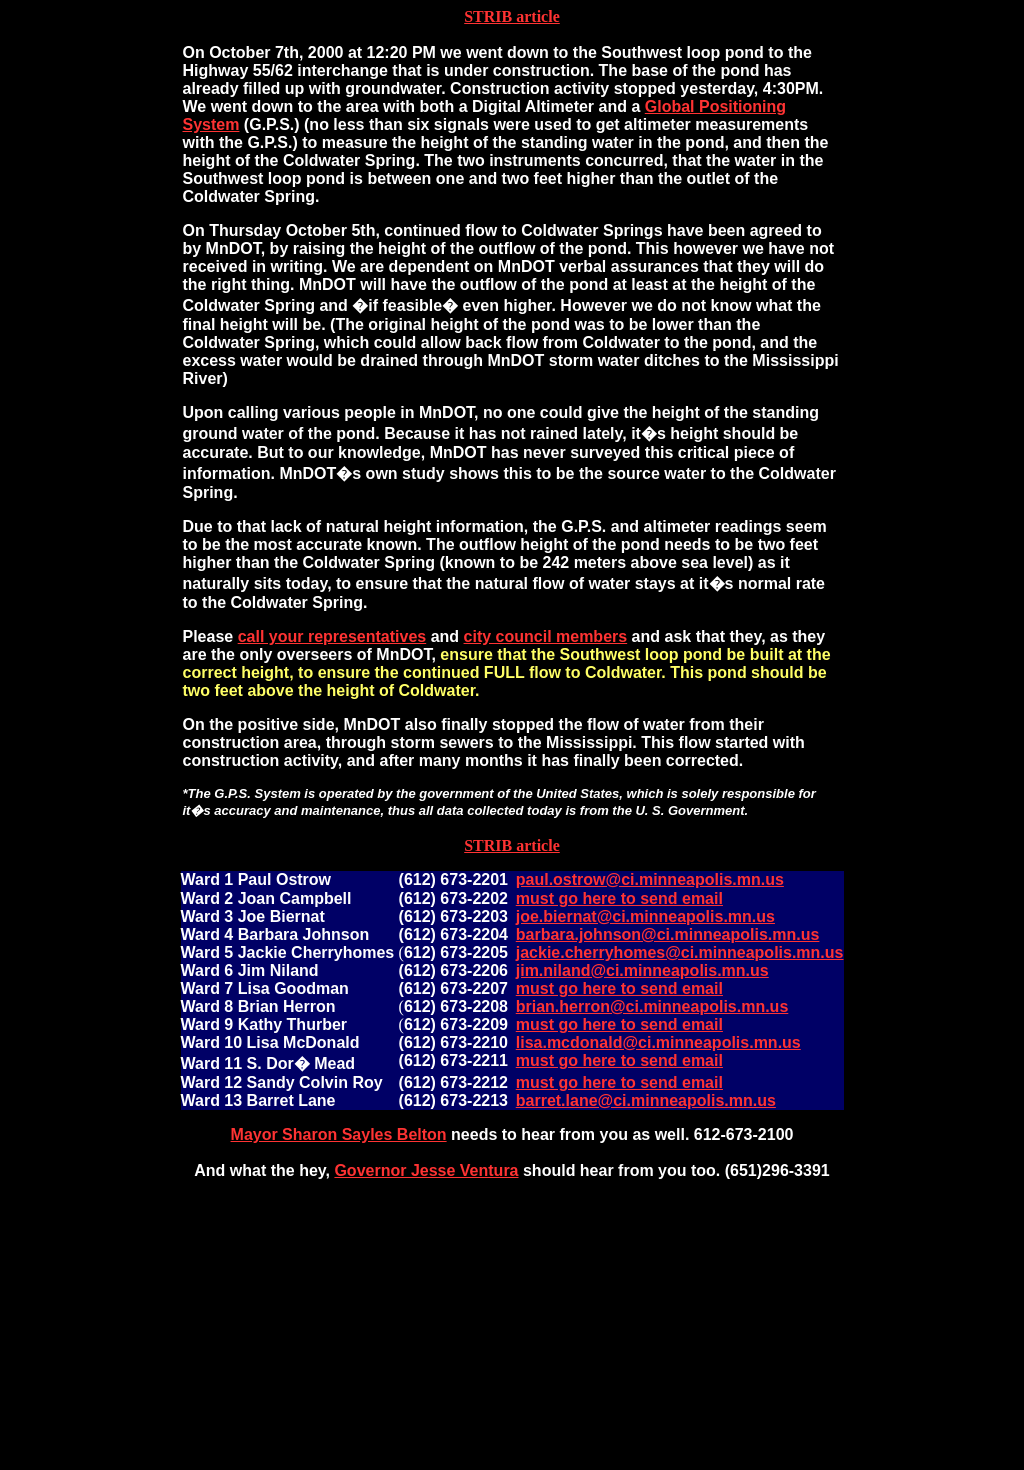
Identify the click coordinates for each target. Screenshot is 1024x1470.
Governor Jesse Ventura (426, 1170)
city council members (546, 636)
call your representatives (332, 636)
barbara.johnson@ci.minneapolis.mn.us (668, 934)
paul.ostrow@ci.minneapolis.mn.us (650, 879)
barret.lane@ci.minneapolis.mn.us (646, 1100)
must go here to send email (619, 898)
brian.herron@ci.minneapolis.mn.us (652, 1006)
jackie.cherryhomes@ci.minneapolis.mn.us (680, 952)
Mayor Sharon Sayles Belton (339, 1134)
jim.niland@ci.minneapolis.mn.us (642, 970)
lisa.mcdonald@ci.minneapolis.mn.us (658, 1042)
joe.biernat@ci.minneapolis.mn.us (645, 916)
